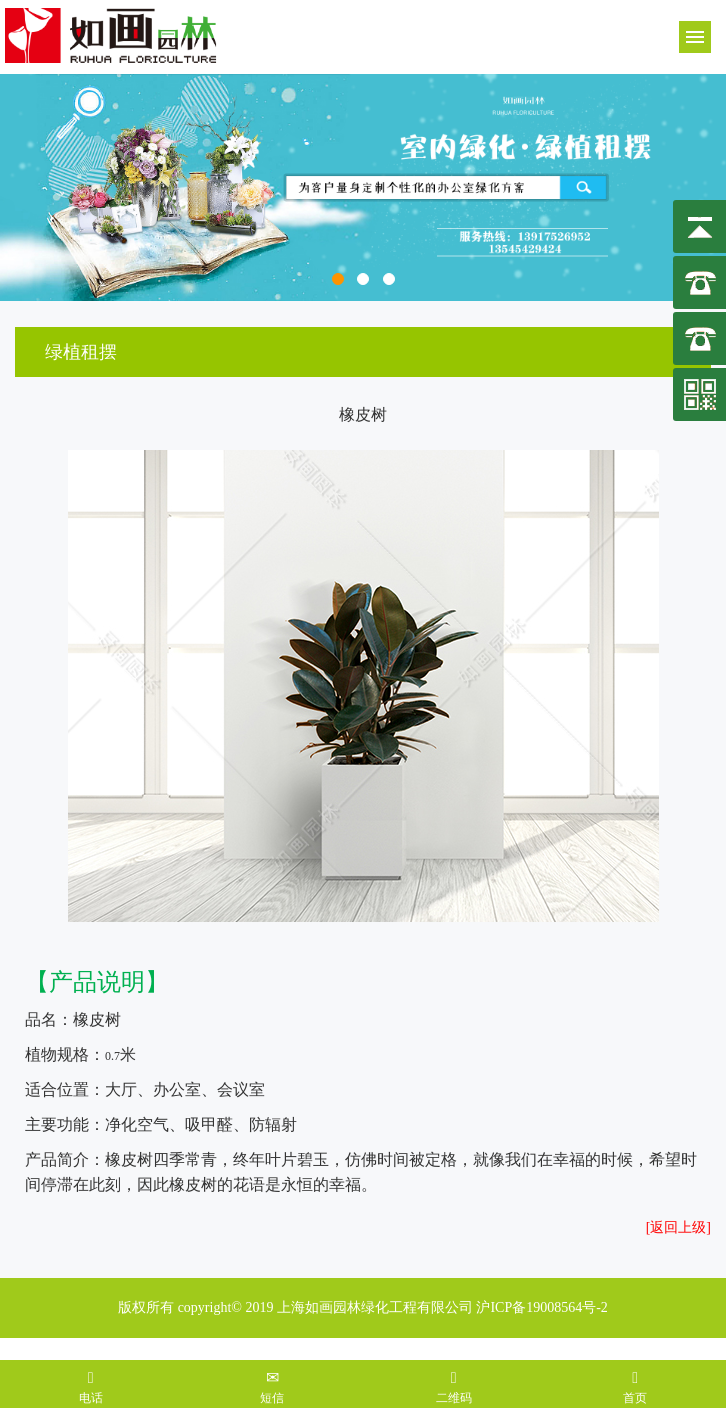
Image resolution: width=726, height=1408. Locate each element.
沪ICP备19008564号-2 (541, 1307)
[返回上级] (678, 1227)
